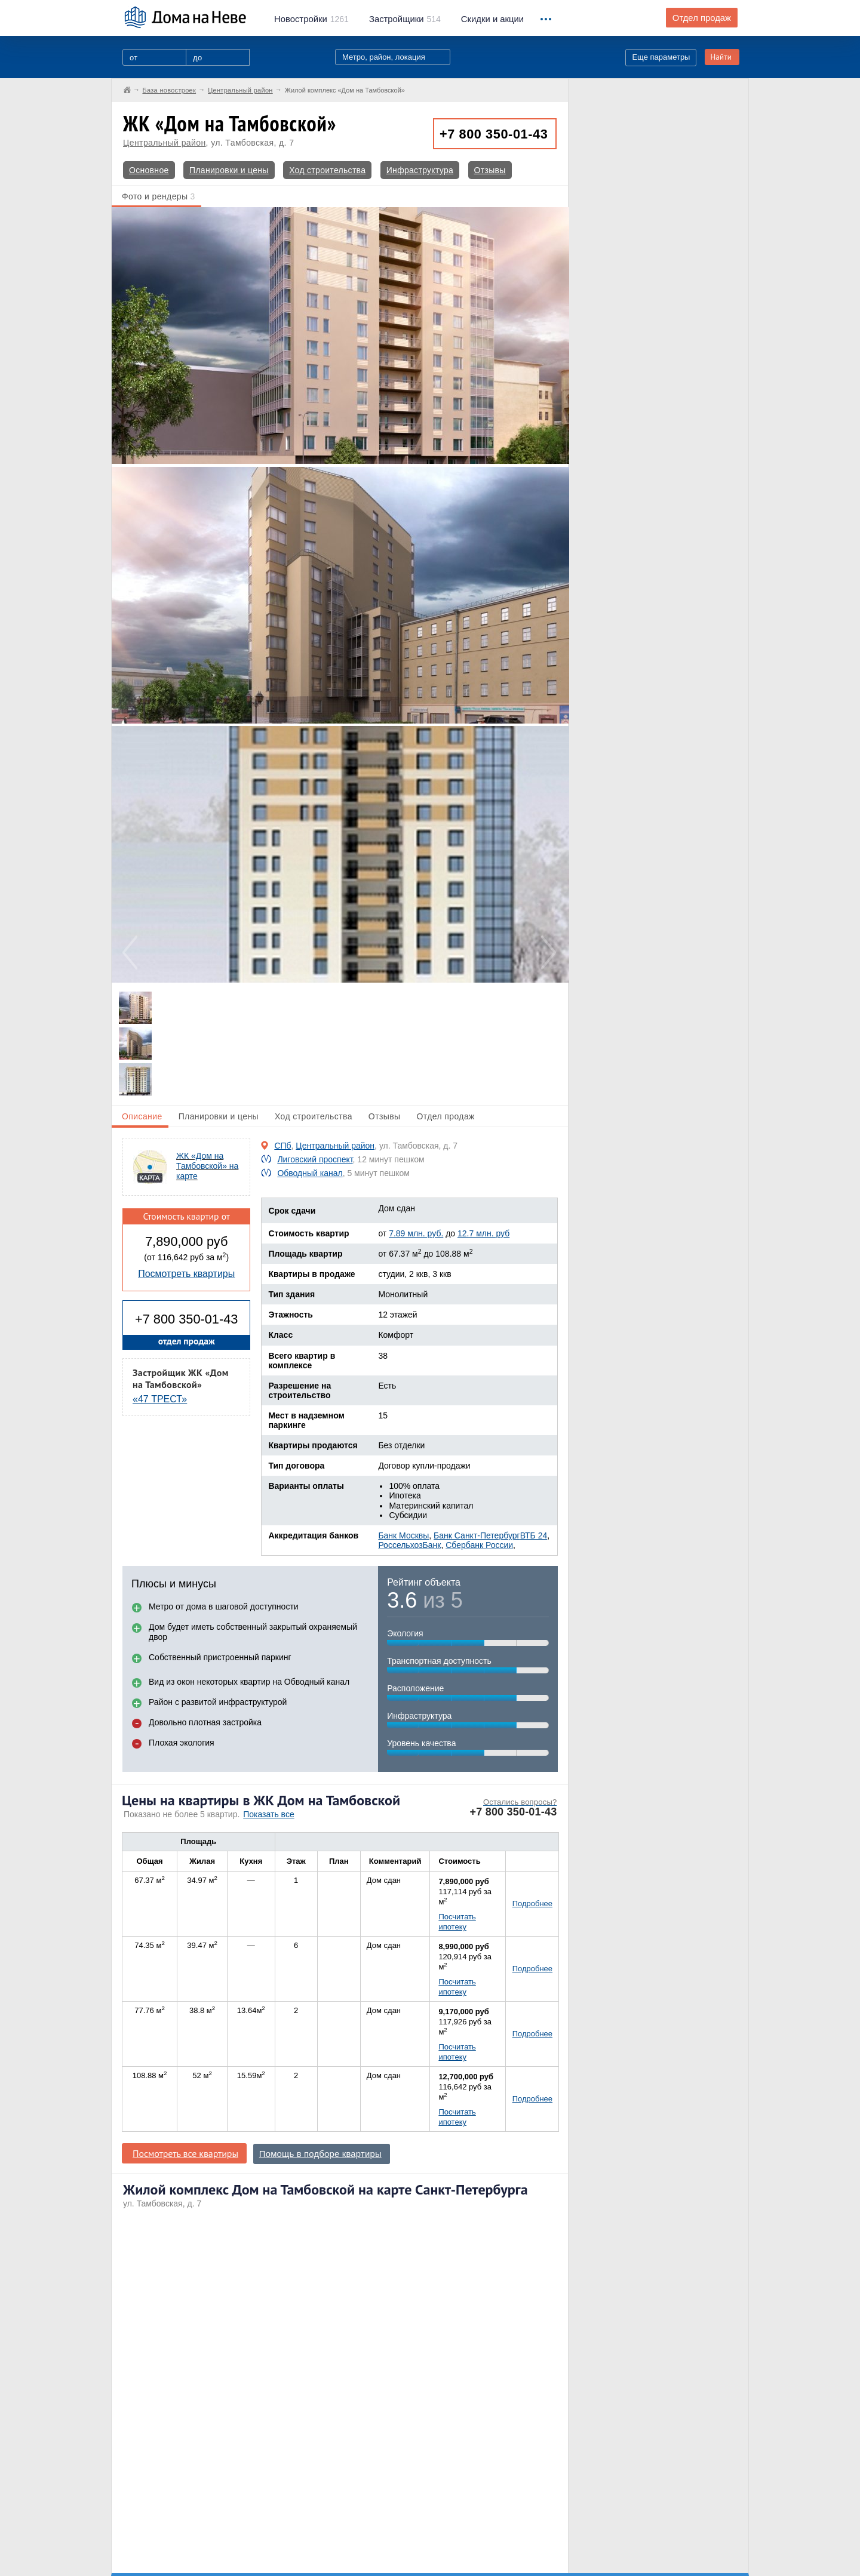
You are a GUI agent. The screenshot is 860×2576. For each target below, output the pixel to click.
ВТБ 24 (534, 1535)
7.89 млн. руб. (416, 1233)
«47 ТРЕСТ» (160, 1399)
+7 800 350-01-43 (494, 134)
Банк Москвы (403, 1535)
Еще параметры (661, 57)
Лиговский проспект (314, 1159)
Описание (142, 1116)
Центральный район (164, 142)
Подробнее (532, 1903)
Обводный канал (309, 1173)
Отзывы (490, 170)
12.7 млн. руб (483, 1233)
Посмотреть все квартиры (185, 2153)
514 (405, 19)
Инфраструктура (419, 170)
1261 (311, 19)
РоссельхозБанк (409, 1545)
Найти (721, 57)
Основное (149, 170)
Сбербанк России (479, 1545)
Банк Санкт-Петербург (477, 1535)
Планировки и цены (229, 170)
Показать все (268, 1814)
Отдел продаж (701, 18)
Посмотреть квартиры (186, 1274)
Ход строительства (327, 170)
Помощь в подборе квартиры (320, 2154)
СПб (282, 1145)
